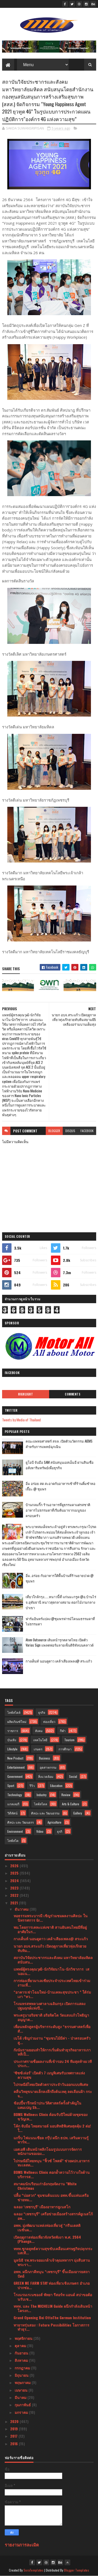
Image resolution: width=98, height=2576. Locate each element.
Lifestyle (12, 1749)
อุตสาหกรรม (48, 1767)
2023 (15, 1888)
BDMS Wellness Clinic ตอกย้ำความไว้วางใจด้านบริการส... (52, 2174)
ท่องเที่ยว (49, 1721)
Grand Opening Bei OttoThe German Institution (52, 2317)
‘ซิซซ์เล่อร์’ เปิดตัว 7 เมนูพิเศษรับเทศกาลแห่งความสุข (49, 2075)
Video (39, 1831)
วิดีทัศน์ (12, 1813)
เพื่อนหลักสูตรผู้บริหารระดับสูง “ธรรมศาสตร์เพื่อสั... (52, 2029)
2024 (15, 1880)
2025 (15, 1873)
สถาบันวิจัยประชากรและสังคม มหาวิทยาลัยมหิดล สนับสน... (53, 1960)
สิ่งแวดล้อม (45, 1776)
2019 (14, 2428)
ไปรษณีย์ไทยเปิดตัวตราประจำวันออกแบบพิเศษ (51, 2084)
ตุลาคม (21, 2345)
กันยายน (22, 2353)
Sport (10, 1785)
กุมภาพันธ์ (23, 2404)
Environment (15, 1831)
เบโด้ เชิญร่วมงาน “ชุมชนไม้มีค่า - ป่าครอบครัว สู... (52, 2040)
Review (65, 1794)
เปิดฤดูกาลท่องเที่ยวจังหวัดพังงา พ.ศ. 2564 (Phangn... (47, 2239)
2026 (15, 1865)
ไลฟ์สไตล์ (13, 1712)
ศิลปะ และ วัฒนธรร (20, 1822)
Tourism (69, 1740)
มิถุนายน (22, 2375)
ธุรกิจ (41, 1712)
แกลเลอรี (13, 1804)
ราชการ (12, 1730)
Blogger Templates (76, 2570)
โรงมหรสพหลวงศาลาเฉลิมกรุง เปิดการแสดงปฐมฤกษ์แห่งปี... (49, 2006)
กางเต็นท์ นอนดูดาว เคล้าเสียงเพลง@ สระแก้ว (59, 1661)
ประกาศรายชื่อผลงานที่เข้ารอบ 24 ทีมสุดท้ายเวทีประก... (53, 2063)
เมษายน (21, 2390)
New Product (15, 1758)
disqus (70, 1130)
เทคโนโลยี (40, 1740)
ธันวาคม (22, 1909)
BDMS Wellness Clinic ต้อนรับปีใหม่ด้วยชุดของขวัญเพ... (51, 2116)
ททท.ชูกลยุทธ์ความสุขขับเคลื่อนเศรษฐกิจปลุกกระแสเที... (53, 2251)
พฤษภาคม (23, 2382)
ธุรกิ (59, 1831)
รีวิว (32, 1785)
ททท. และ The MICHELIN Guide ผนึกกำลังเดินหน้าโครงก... (53, 2308)
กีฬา (63, 1730)
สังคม (39, 1730)
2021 (14, 1902)
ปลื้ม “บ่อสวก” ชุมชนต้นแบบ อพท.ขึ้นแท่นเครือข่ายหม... (51, 2197)
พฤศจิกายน (24, 2338)
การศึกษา (65, 1749)
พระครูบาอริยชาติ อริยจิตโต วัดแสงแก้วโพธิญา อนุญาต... (51, 2017)
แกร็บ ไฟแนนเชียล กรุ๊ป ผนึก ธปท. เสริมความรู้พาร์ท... (51, 2140)
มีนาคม (21, 2397)
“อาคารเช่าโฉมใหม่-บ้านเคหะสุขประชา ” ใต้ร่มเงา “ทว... (52, 1994)
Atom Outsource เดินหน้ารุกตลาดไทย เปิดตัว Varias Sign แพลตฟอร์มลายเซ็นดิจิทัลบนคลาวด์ (60, 1642)
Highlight (25, 1394)
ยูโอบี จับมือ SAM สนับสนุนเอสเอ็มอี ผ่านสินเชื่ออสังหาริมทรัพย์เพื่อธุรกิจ (60, 1465)
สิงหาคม (22, 2360)
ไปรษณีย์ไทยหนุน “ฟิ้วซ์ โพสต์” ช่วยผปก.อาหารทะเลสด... (52, 2163)
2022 (15, 1895)
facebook (87, 1130)
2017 (14, 2436)
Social (73, 1776)
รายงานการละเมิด (22, 2544)
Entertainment (16, 1767)
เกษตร (38, 1749)
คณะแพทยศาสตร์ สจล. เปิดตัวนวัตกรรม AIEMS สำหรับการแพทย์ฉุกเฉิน (59, 1443)
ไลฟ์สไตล (40, 1804)
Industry (42, 1794)
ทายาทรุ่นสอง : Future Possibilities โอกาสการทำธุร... (51, 2327)
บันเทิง (11, 1740)
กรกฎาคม (23, 2367)
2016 (14, 2443)
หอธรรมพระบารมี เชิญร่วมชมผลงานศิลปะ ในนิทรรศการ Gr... (51, 1918)
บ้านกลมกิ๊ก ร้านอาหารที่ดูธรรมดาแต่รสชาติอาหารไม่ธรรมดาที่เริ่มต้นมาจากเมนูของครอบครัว (58, 1510)
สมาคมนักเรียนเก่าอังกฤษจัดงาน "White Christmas (45, 2186)
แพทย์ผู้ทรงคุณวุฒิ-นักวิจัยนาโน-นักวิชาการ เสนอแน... (51, 1971)
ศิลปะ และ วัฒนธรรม (45, 1813)
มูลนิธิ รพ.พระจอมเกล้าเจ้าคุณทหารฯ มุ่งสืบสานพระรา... (52, 2262)
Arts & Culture (70, 1804)
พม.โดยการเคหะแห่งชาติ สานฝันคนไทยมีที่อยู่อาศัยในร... (50, 1929)
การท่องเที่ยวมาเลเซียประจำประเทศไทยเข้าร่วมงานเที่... (52, 1983)
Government (14, 1776)
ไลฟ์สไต (13, 1840)
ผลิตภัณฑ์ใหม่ (16, 1721)
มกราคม (22, 2412)
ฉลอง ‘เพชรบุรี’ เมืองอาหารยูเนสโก (42, 2206)
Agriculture (54, 1822)
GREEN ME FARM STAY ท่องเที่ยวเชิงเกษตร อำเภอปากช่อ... (52, 2285)
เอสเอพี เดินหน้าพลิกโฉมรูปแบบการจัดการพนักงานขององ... (48, 2151)
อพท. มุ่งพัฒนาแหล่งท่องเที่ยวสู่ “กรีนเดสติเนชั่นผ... (47, 2227)
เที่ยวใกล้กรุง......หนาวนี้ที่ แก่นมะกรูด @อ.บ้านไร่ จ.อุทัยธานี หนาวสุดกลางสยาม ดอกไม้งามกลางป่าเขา (61, 1602)
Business (44, 1758)
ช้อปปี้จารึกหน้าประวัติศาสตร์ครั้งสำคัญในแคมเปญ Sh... (47, 2105)
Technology (14, 1794)
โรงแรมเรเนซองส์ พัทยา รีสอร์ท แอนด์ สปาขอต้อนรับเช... (53, 2297)
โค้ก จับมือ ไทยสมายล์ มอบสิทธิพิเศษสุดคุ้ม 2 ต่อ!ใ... (52, 2128)
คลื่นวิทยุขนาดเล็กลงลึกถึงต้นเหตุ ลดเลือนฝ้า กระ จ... (53, 2093)
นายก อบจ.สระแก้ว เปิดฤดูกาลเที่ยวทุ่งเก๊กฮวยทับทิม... (50, 1948)
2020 (15, 2421)
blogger (54, 1130)
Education (56, 1785)
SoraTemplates (33, 2570)
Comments (72, 1394)
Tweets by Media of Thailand (21, 1419)
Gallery (77, 1813)
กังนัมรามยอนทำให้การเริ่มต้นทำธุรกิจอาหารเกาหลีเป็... (52, 2052)
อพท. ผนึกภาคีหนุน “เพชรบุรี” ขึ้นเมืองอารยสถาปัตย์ (52, 2274)
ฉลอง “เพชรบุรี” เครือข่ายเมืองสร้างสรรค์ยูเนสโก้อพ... (53, 2216)
